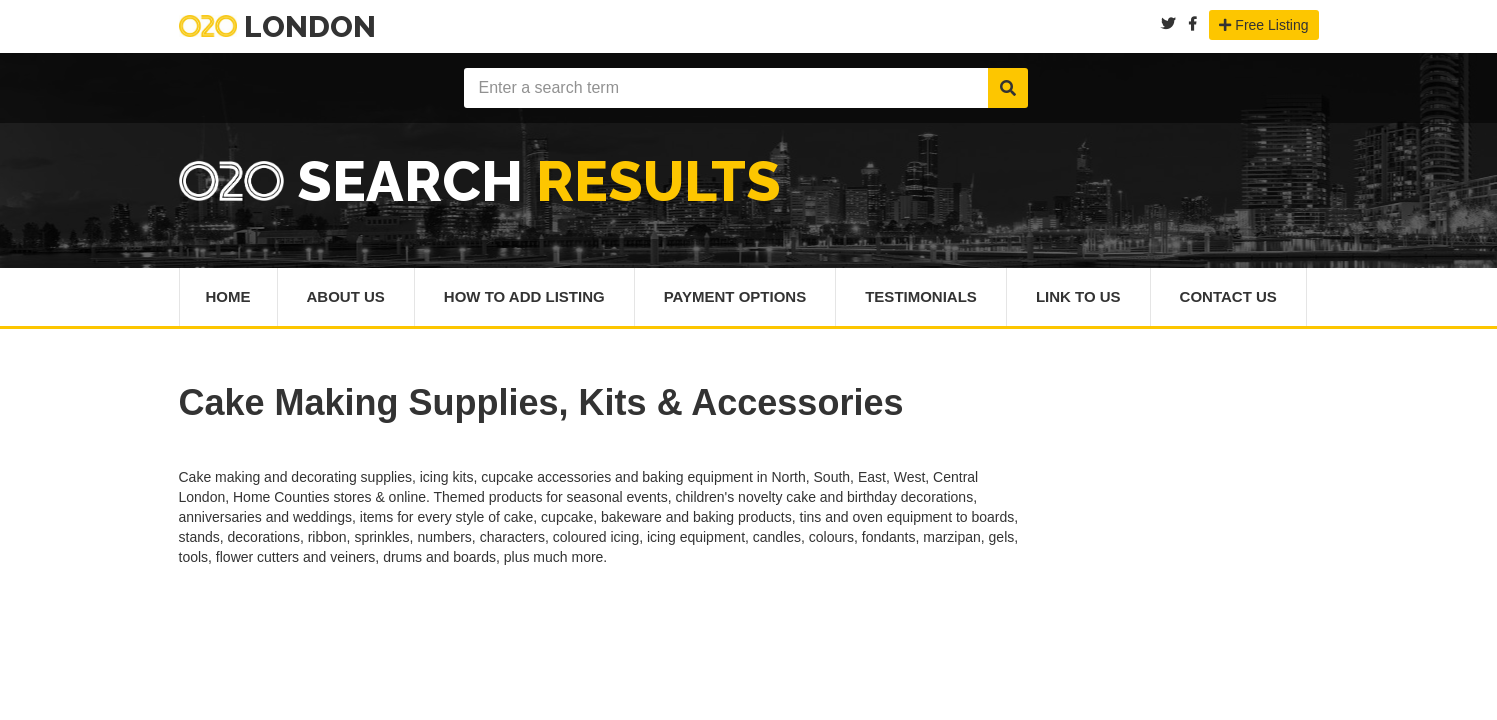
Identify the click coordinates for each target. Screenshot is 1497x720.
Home (228, 296)
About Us (346, 296)
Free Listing (1263, 25)
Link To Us (1078, 296)
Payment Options (735, 296)
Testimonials (921, 296)
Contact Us (1228, 296)
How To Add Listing (524, 296)
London (277, 26)
